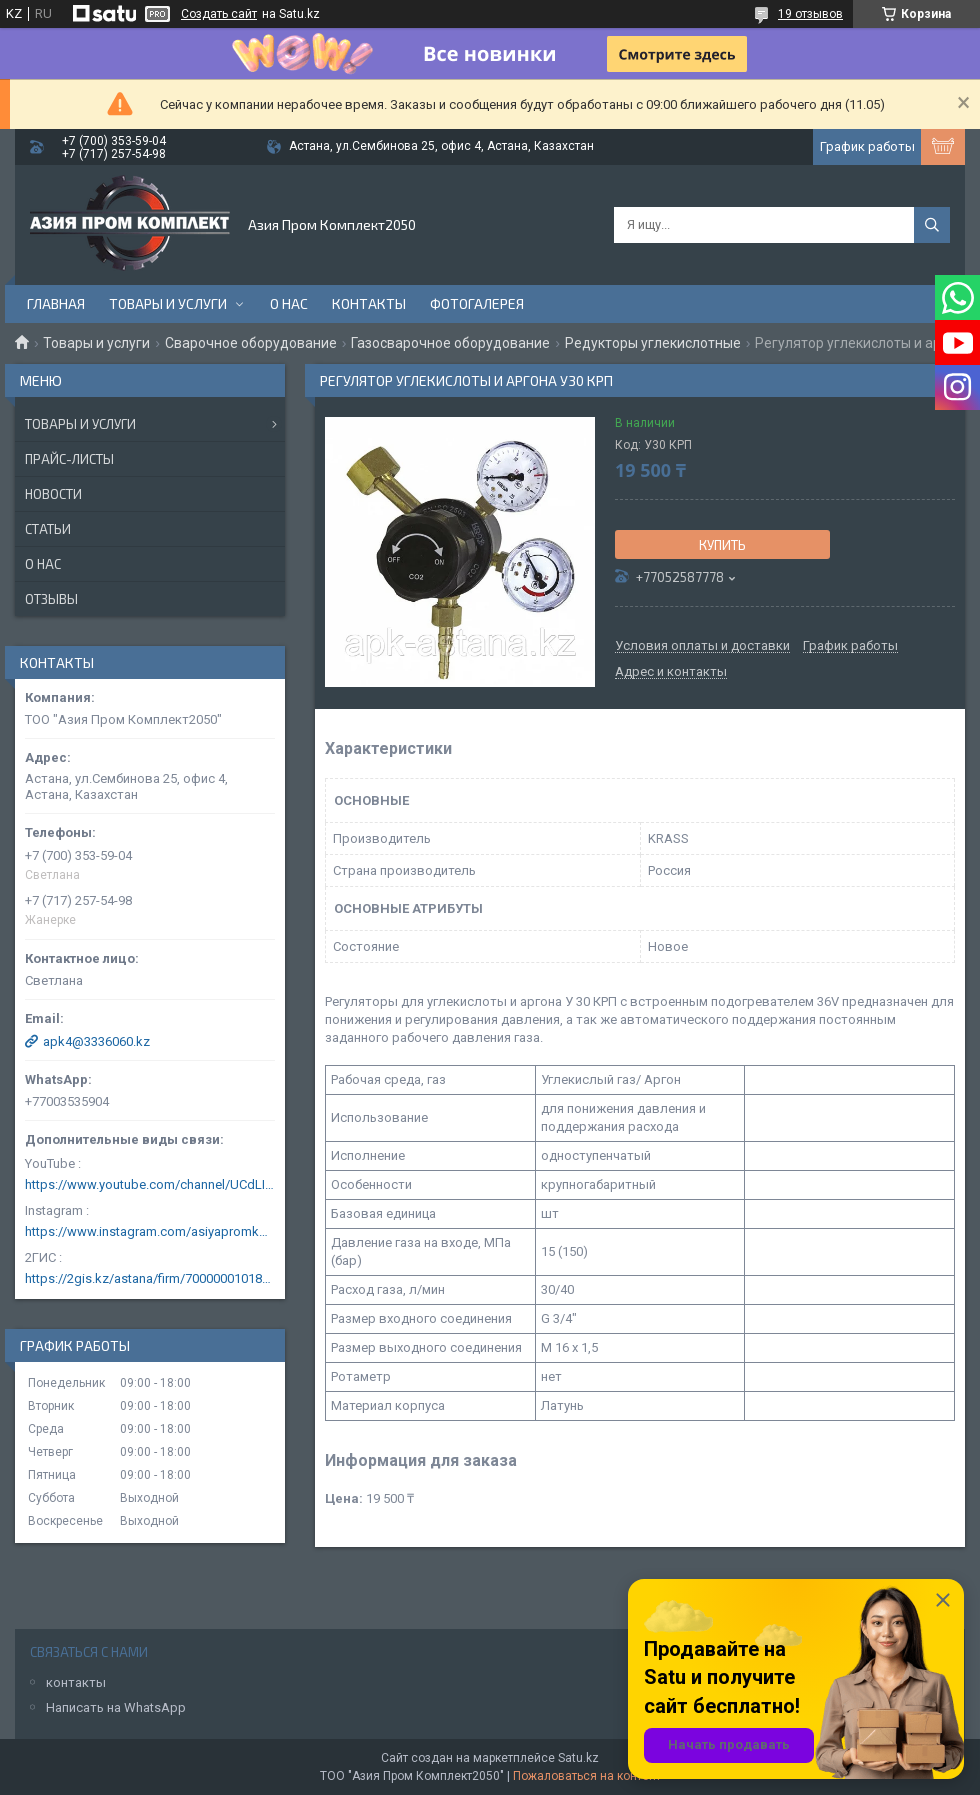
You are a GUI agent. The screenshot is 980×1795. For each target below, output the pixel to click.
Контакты (369, 303)
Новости (53, 494)
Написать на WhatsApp (116, 1707)
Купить (722, 545)
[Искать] (932, 225)
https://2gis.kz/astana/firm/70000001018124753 (150, 1278)
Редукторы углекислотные (653, 343)
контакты (76, 1682)
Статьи (48, 529)
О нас (289, 303)
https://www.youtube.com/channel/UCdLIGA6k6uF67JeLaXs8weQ (150, 1184)
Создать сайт (219, 14)
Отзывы (51, 599)
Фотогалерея (477, 303)
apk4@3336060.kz (96, 1041)
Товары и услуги (168, 303)
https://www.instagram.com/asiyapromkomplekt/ (150, 1231)
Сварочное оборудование (251, 343)
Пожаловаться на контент (587, 1776)
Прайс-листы (69, 459)
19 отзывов (810, 14)
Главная (56, 303)
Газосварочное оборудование (450, 343)
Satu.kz (578, 1758)
